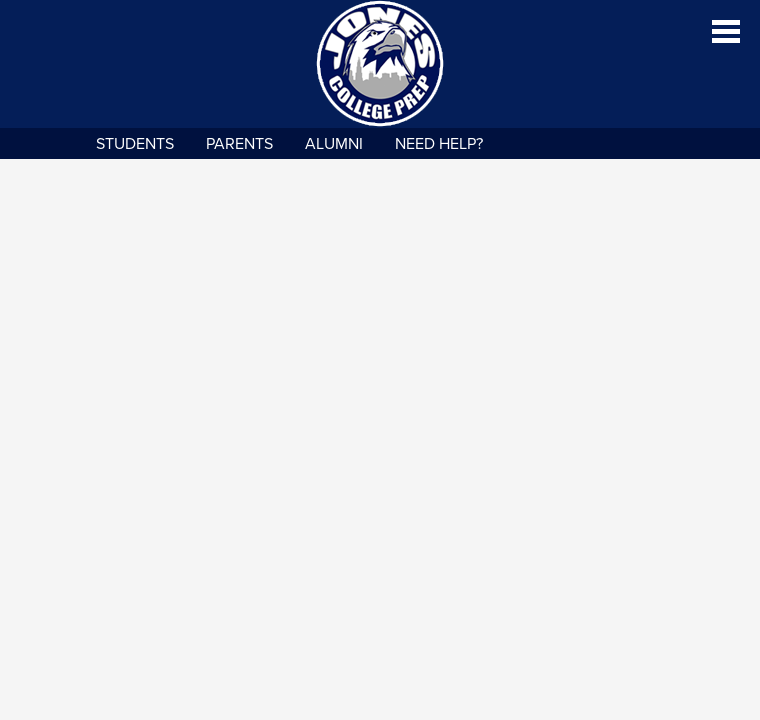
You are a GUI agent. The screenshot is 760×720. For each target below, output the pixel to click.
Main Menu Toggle (726, 31)
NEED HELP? (439, 144)
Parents (239, 144)
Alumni (334, 144)
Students (135, 144)
